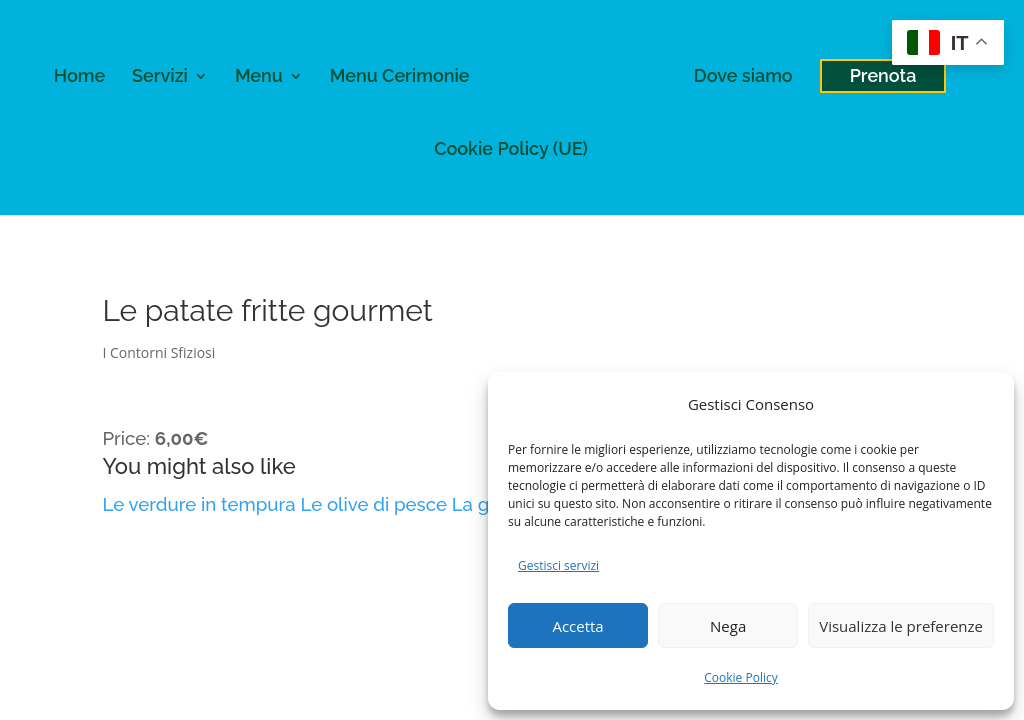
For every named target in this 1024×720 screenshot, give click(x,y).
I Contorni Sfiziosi (158, 352)
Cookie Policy (740, 677)
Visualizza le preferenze (901, 626)
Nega (728, 626)
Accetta (577, 626)
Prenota (883, 75)
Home (79, 77)
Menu (259, 77)
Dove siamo (743, 77)
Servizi (160, 77)
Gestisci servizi (558, 565)
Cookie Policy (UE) (511, 150)
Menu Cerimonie (400, 77)
